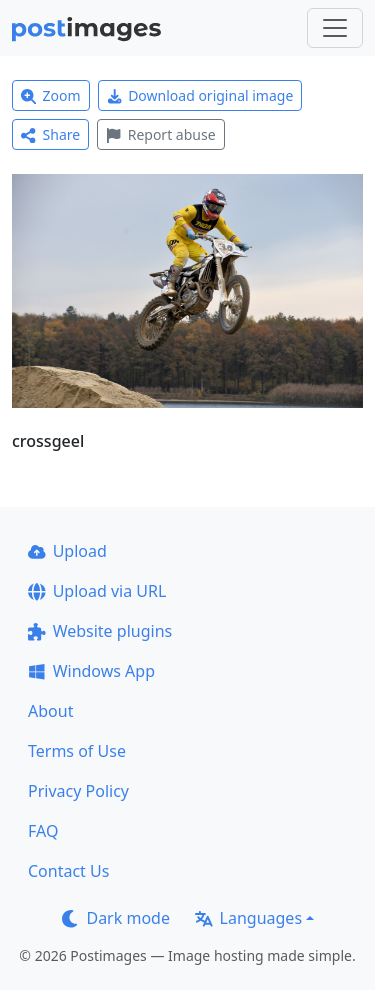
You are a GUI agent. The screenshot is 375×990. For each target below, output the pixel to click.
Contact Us (68, 871)
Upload (67, 551)
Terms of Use (77, 751)
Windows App (91, 671)
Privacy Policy (78, 791)
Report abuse (160, 134)
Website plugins (100, 631)
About (50, 711)
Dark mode (116, 918)
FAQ (43, 831)
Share (50, 134)
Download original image (200, 95)
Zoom (51, 95)
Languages (248, 918)
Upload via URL (97, 591)
